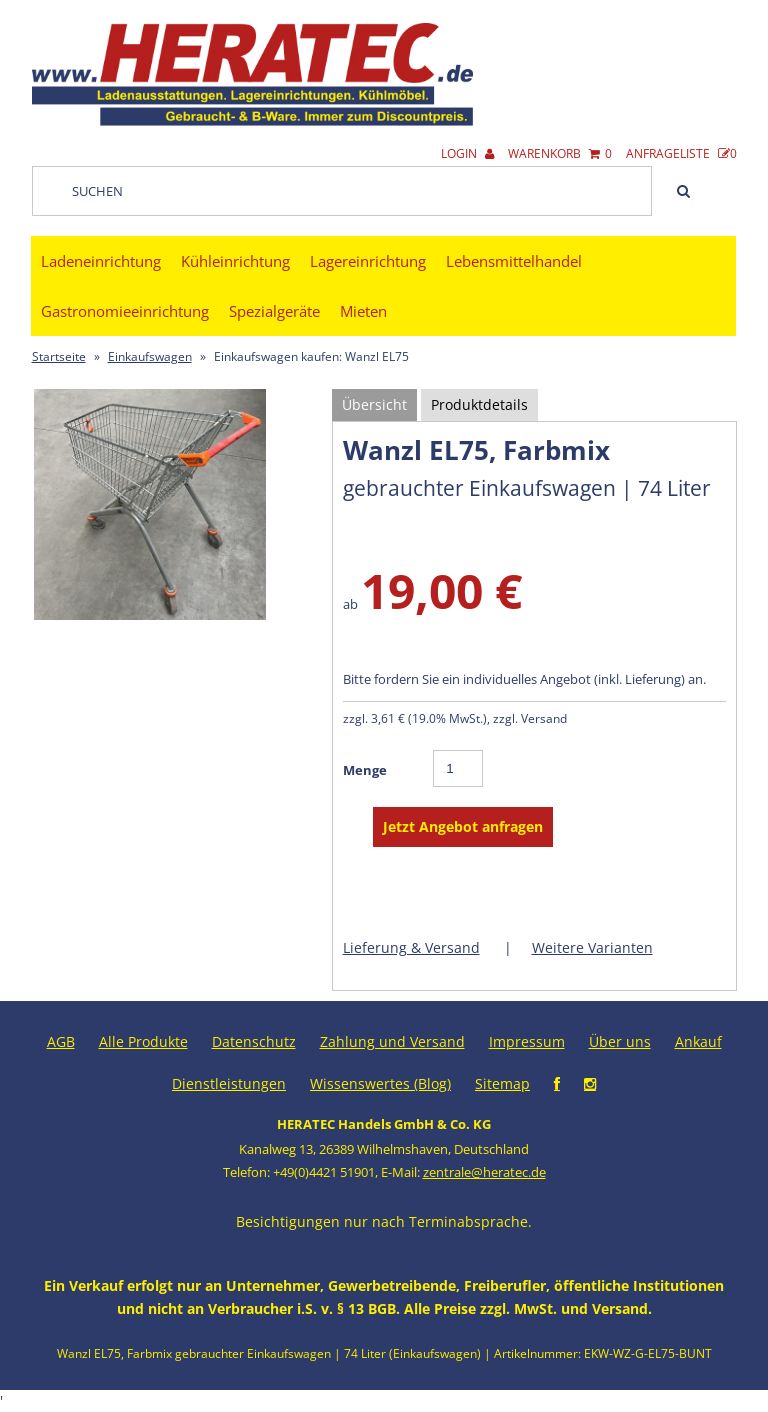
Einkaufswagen (150, 356)
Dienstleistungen (229, 1083)
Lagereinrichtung (368, 261)
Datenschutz (254, 1041)
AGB (61, 1041)
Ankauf (698, 1041)
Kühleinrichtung (235, 261)
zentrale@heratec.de (484, 1172)
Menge (365, 770)
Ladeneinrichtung (101, 261)
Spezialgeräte (274, 311)
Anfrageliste (681, 153)
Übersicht (374, 404)
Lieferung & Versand (411, 947)
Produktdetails (479, 404)
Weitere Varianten (592, 947)
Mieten (363, 311)
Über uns (620, 1041)
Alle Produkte (143, 1041)
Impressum (527, 1041)
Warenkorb (560, 153)
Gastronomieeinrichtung (125, 311)
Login (467, 153)
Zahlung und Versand (392, 1041)
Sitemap (502, 1083)
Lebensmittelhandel (514, 261)
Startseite (59, 356)
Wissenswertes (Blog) (380, 1083)
